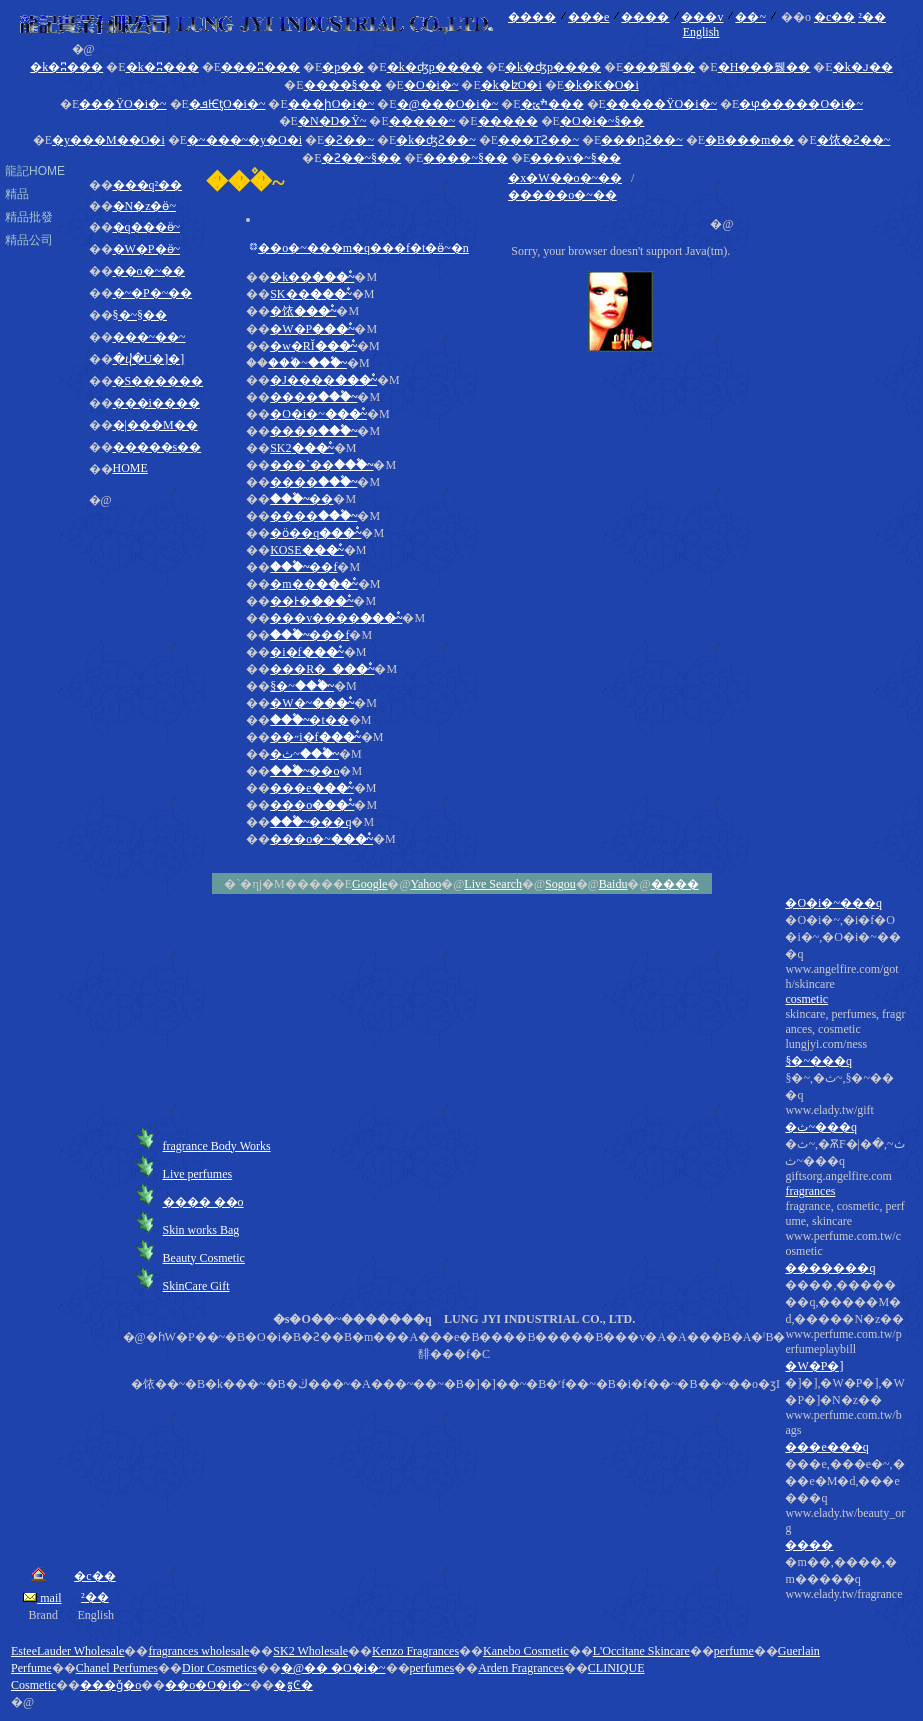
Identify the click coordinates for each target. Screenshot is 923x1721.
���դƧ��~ (642, 140)
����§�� (343, 85)
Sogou (560, 884)
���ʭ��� (260, 67)
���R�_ (322, 669)
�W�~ (312, 703)
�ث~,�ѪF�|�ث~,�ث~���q (845, 1369)
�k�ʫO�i (511, 85)
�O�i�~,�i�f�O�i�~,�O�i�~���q (845, 1257)
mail (42, 1598)
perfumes (432, 1668)
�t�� (309, 720)
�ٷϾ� (293, 1685)
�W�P (312, 329)
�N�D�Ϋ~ (332, 121)
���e (588, 17)
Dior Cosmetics (219, 1668)
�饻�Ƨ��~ (854, 140)
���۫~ (307, 363)
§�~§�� (140, 315)
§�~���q (818, 1061)
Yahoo (425, 884)
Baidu (613, 884)
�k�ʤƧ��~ (436, 140)
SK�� (311, 294)
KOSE (307, 550)
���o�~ (321, 839)
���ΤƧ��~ (538, 140)
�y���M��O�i (108, 140)
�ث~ (304, 754)
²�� (872, 17)
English (701, 32)
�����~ (422, 121)
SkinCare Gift (196, 1286)
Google (369, 884)
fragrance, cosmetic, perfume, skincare (845, 1400)
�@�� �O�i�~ (333, 1668)
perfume (734, 1651)
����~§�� (465, 158)
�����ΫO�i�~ (661, 104)
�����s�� (157, 447)
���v (702, 17)
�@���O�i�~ (448, 104)
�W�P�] (814, 1366)
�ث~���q (821, 1127)
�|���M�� (155, 425)
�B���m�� (749, 140)
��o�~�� (149, 271)
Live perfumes (198, 1174)
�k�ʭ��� (66, 67)
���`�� (321, 465)
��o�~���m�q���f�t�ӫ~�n (363, 248)
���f (309, 635)
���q (310, 822)
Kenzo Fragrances (415, 1651)
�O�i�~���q (833, 903)
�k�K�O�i (601, 85)
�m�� (314, 584)
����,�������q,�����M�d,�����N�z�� (845, 1440)
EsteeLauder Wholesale (67, 1651)
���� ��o (203, 1202)
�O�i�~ (431, 85)
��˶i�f (315, 737)
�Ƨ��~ (349, 140)
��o (304, 771)
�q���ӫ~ (147, 227)
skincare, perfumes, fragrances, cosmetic (845, 1304)
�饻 (303, 311)
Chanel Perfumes (117, 1668)
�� (301, 499)
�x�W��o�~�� (565, 178)
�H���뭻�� (764, 67)
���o (312, 805)
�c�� (834, 17)
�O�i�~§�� (602, 121)
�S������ (158, 381)
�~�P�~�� (153, 293)
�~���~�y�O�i (244, 140)
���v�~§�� (575, 158)
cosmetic (806, 999)
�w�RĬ (313, 346)
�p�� (343, 67)
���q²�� (148, 185)
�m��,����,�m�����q (845, 1578)
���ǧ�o (110, 1685)
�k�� (312, 277)
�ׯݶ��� (552, 104)
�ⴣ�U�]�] (149, 359)
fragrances (810, 1191)
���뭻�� (659, 67)
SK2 (302, 448)
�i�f (307, 652)
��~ (750, 17)
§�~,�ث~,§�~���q (845, 1336)
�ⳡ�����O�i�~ (801, 104)
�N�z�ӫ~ (144, 206)
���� (532, 17)
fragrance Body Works (217, 1146)
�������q (830, 1268)
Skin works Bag (201, 1230)
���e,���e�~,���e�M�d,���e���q (845, 1529)
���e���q (826, 1447)
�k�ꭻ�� (863, 67)
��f (303, 567)
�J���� (323, 380)
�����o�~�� (562, 195)
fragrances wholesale (198, 1651)
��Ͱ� (311, 601)
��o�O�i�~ (207, 1685)
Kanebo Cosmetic (526, 1651)
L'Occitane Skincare (641, 1651)
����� (508, 121)
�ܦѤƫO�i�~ (227, 104)
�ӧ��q (315, 533)
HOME (130, 468)
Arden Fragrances (521, 1668)
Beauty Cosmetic (204, 1258)
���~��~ (149, 337)
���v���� (336, 618)
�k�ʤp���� (435, 67)
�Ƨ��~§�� (362, 158)
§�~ (302, 686)
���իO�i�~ (331, 104)
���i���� (156, 403)
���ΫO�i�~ (122, 104)
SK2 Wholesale (310, 1651)
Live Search (493, 884)
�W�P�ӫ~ (147, 249)
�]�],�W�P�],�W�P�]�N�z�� (845, 1489)
